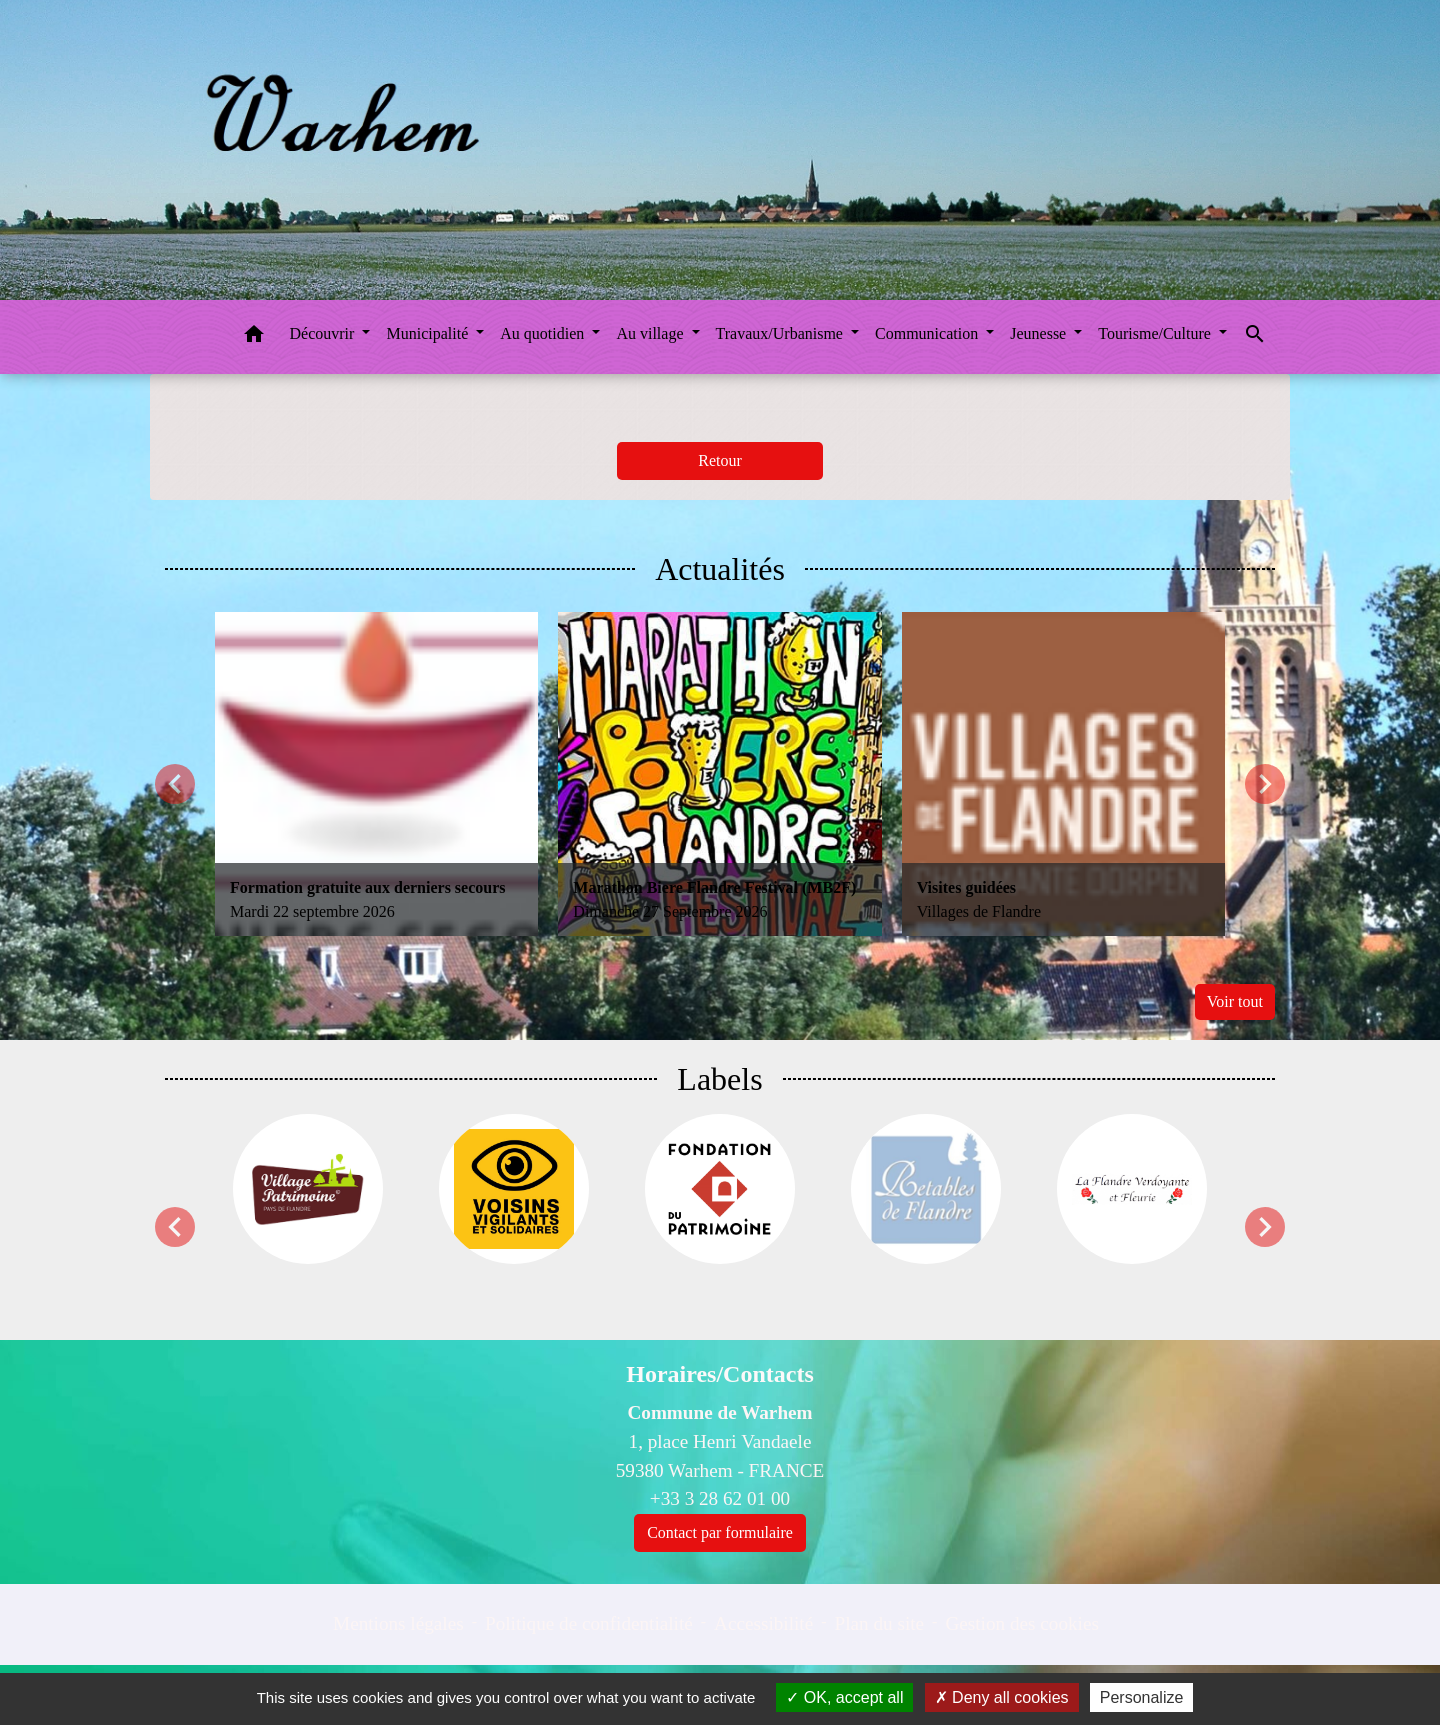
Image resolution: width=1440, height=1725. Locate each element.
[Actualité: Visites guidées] (1063, 773)
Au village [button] (651, 333)
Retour (720, 460)
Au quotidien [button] (544, 333)
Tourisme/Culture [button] (1156, 333)
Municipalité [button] (429, 333)
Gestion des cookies (1021, 1623)
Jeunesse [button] (1040, 333)
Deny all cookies (1002, 1697)
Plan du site (880, 1623)
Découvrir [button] (324, 333)
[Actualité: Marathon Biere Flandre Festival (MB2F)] (719, 773)
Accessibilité (763, 1623)
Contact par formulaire (720, 1532)
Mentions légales (398, 1623)
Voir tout (1235, 1001)
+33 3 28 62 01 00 (720, 1498)
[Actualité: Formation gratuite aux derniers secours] (376, 773)
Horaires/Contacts (720, 1374)
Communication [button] (928, 333)
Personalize (1142, 1697)
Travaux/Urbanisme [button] (781, 333)
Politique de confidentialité (589, 1623)
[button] (254, 337)
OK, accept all (844, 1697)
